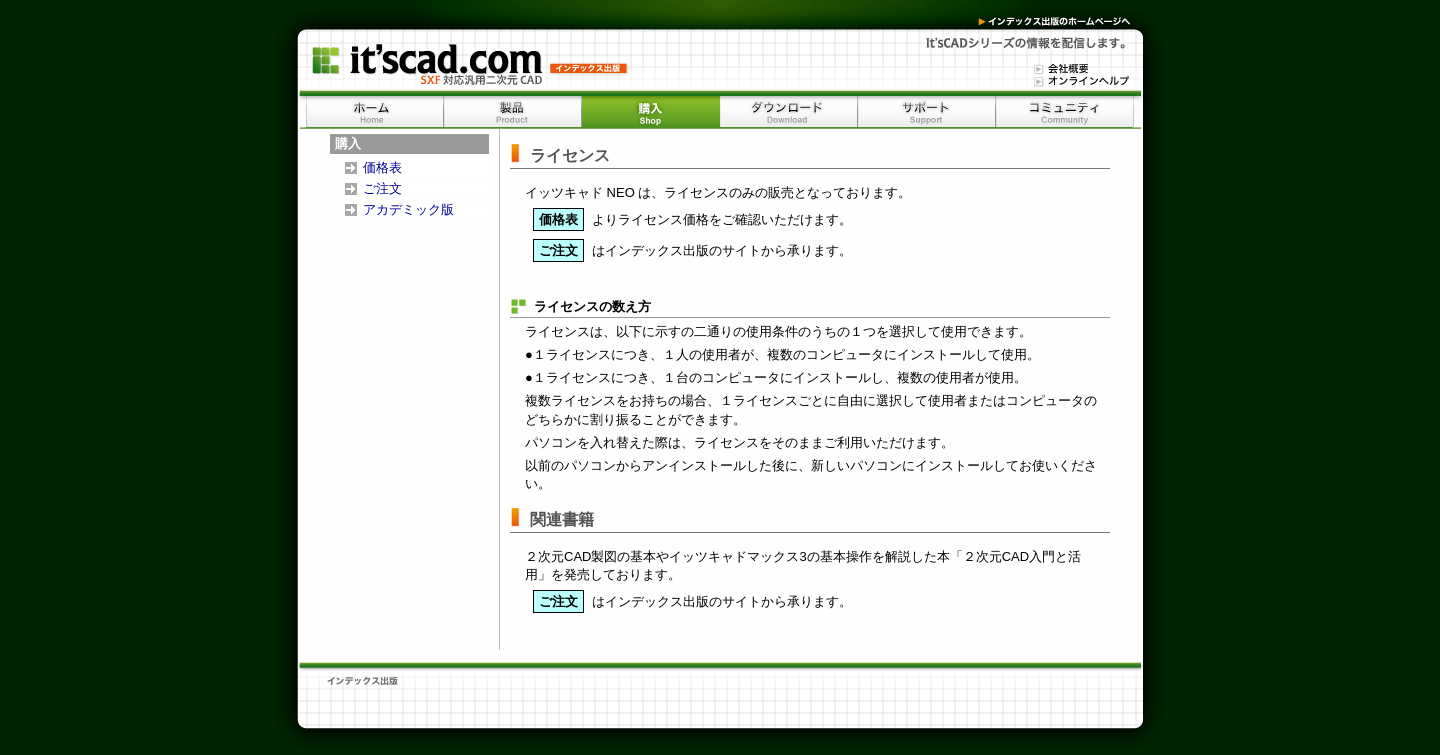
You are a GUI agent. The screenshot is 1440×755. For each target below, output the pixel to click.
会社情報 (1056, 68)
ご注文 (382, 188)
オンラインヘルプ (1078, 80)
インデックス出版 (1048, 20)
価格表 (382, 167)
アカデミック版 (408, 209)
